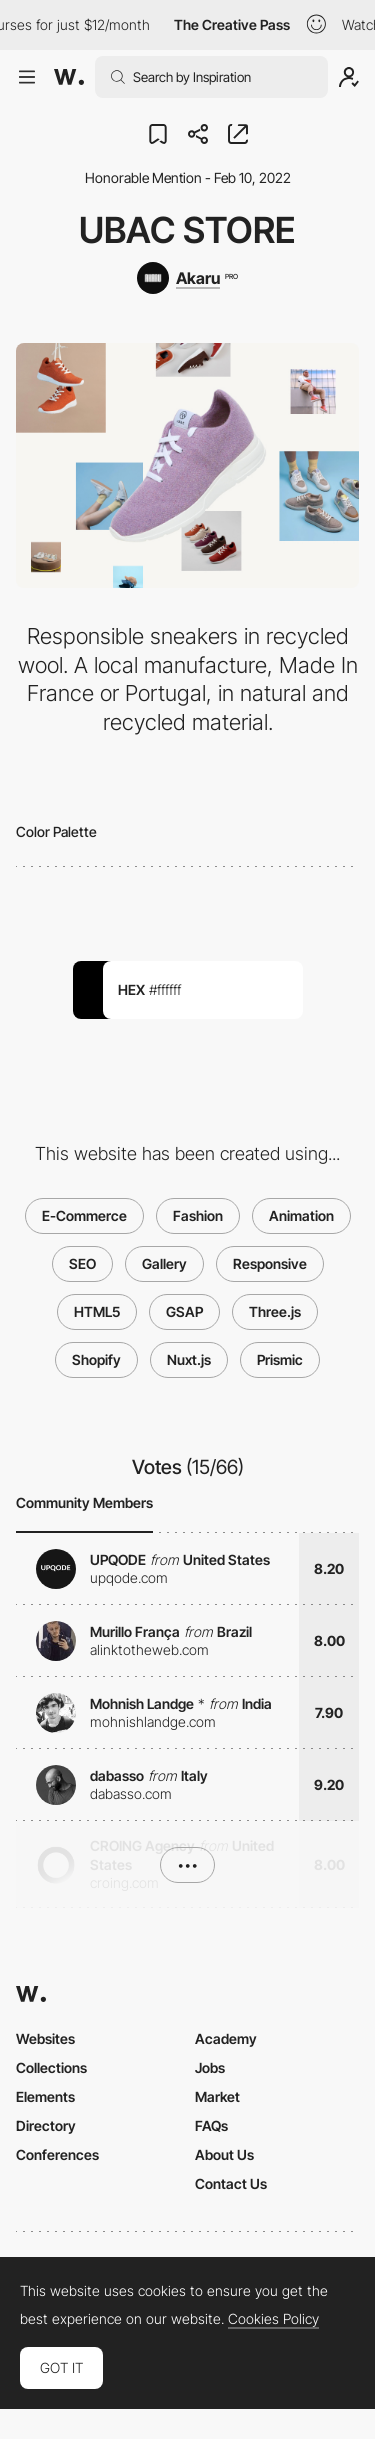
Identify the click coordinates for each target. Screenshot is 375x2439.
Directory (46, 2125)
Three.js (275, 1311)
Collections (51, 2067)
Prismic (280, 1359)
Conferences (57, 2154)
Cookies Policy (273, 2319)
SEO (82, 1263)
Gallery (164, 1263)
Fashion (198, 1215)
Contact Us (231, 2183)
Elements (45, 2096)
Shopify (96, 1359)
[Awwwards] (69, 77)
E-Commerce (84, 1215)
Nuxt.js (189, 1359)
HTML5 (97, 1311)
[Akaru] (187, 278)
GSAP (184, 1311)
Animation (301, 1215)
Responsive (270, 1263)
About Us (224, 2154)
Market (217, 2096)
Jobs (210, 2067)
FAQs (211, 2125)
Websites (45, 2038)
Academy (226, 2038)
